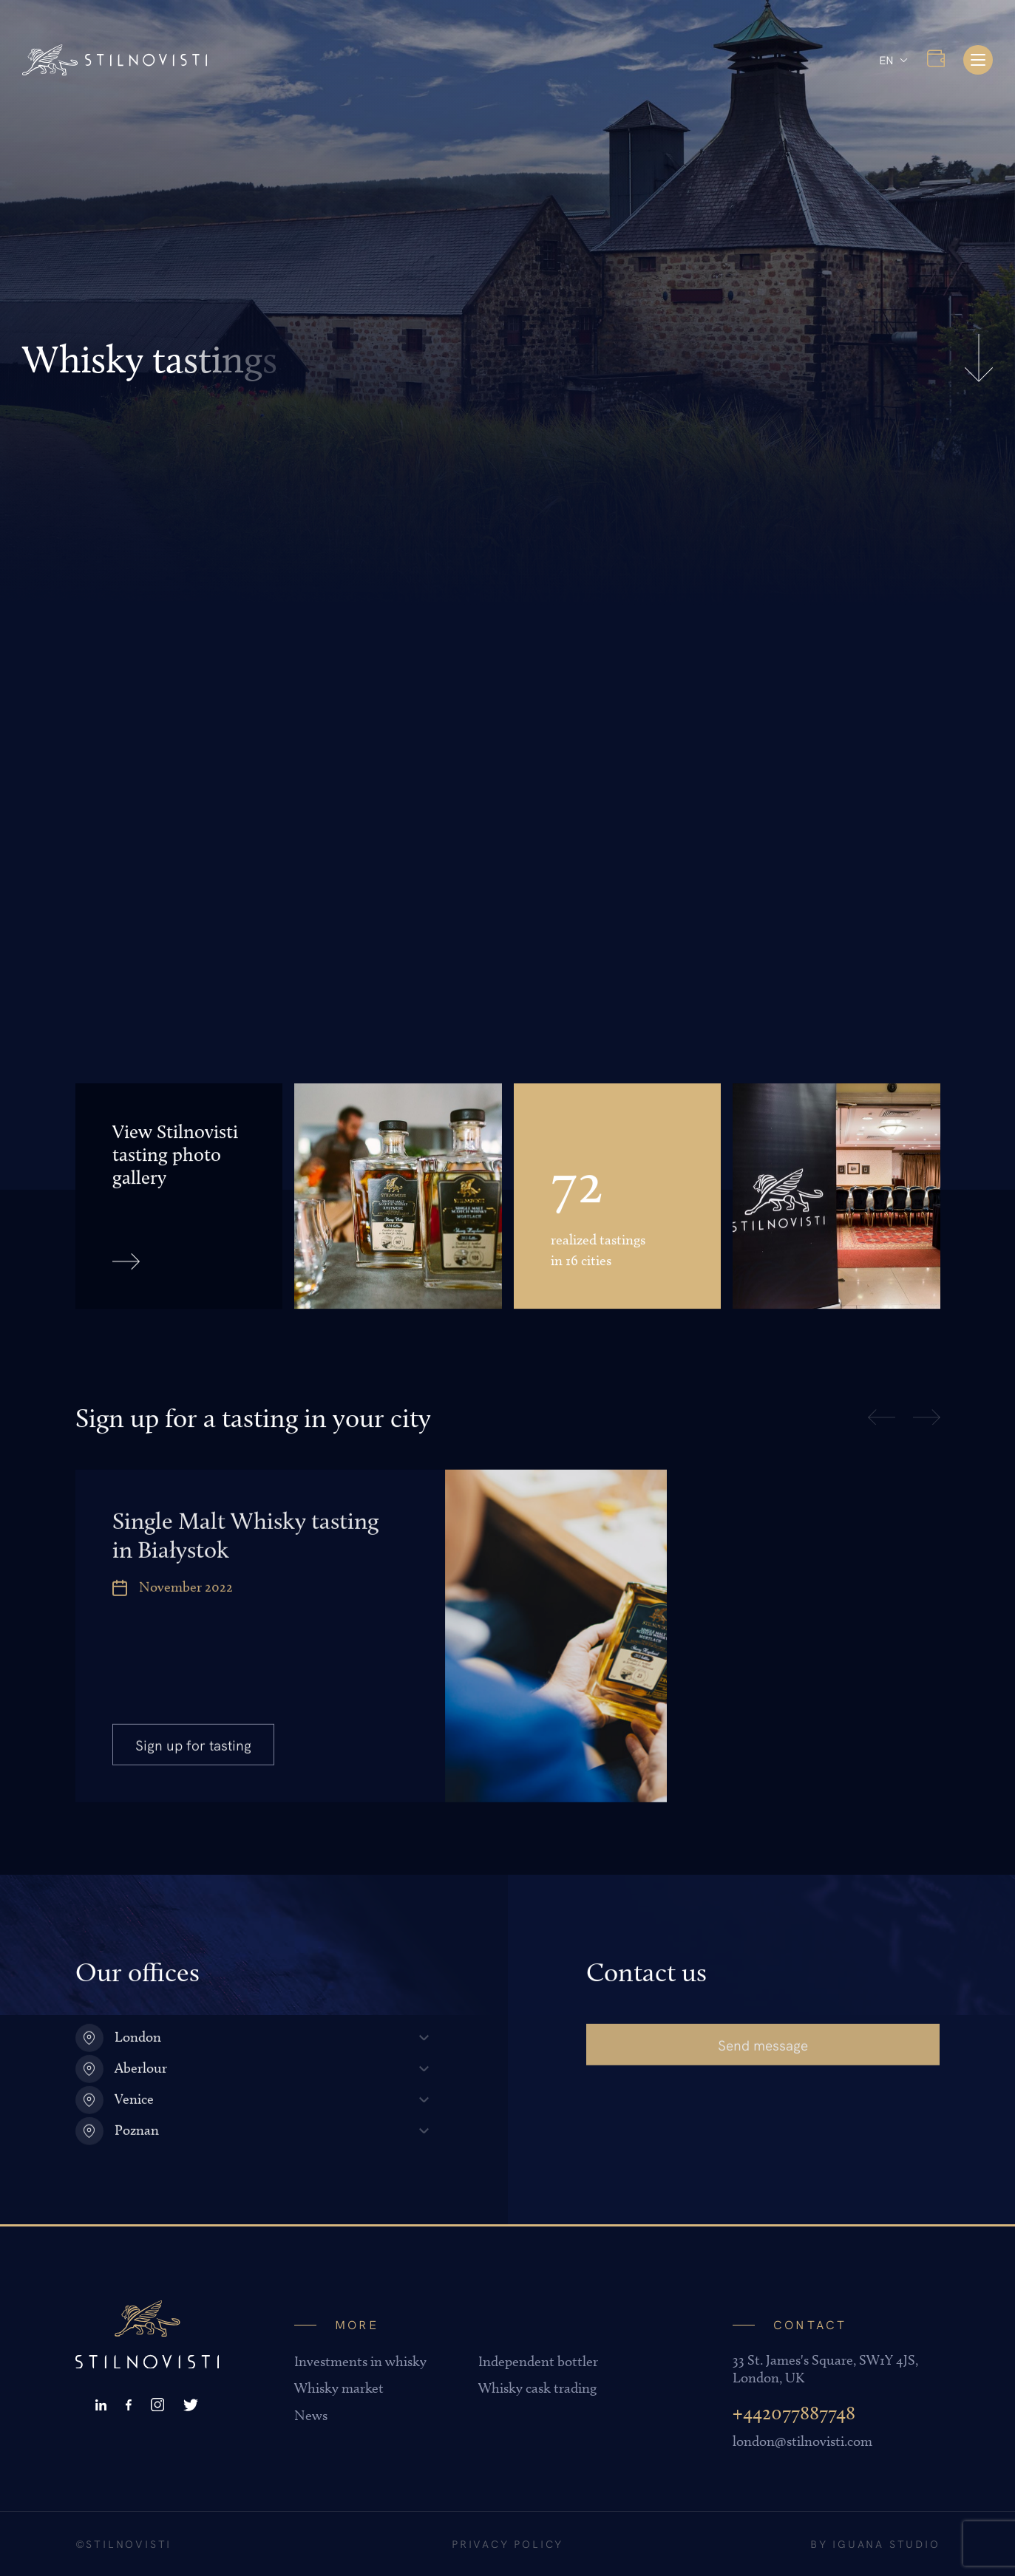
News (310, 2415)
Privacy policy (507, 2543)
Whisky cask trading (537, 2387)
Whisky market (339, 2387)
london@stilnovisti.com (802, 2441)
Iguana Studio (886, 2543)
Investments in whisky (360, 2361)
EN (886, 59)
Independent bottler (538, 2361)
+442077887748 (794, 2413)
